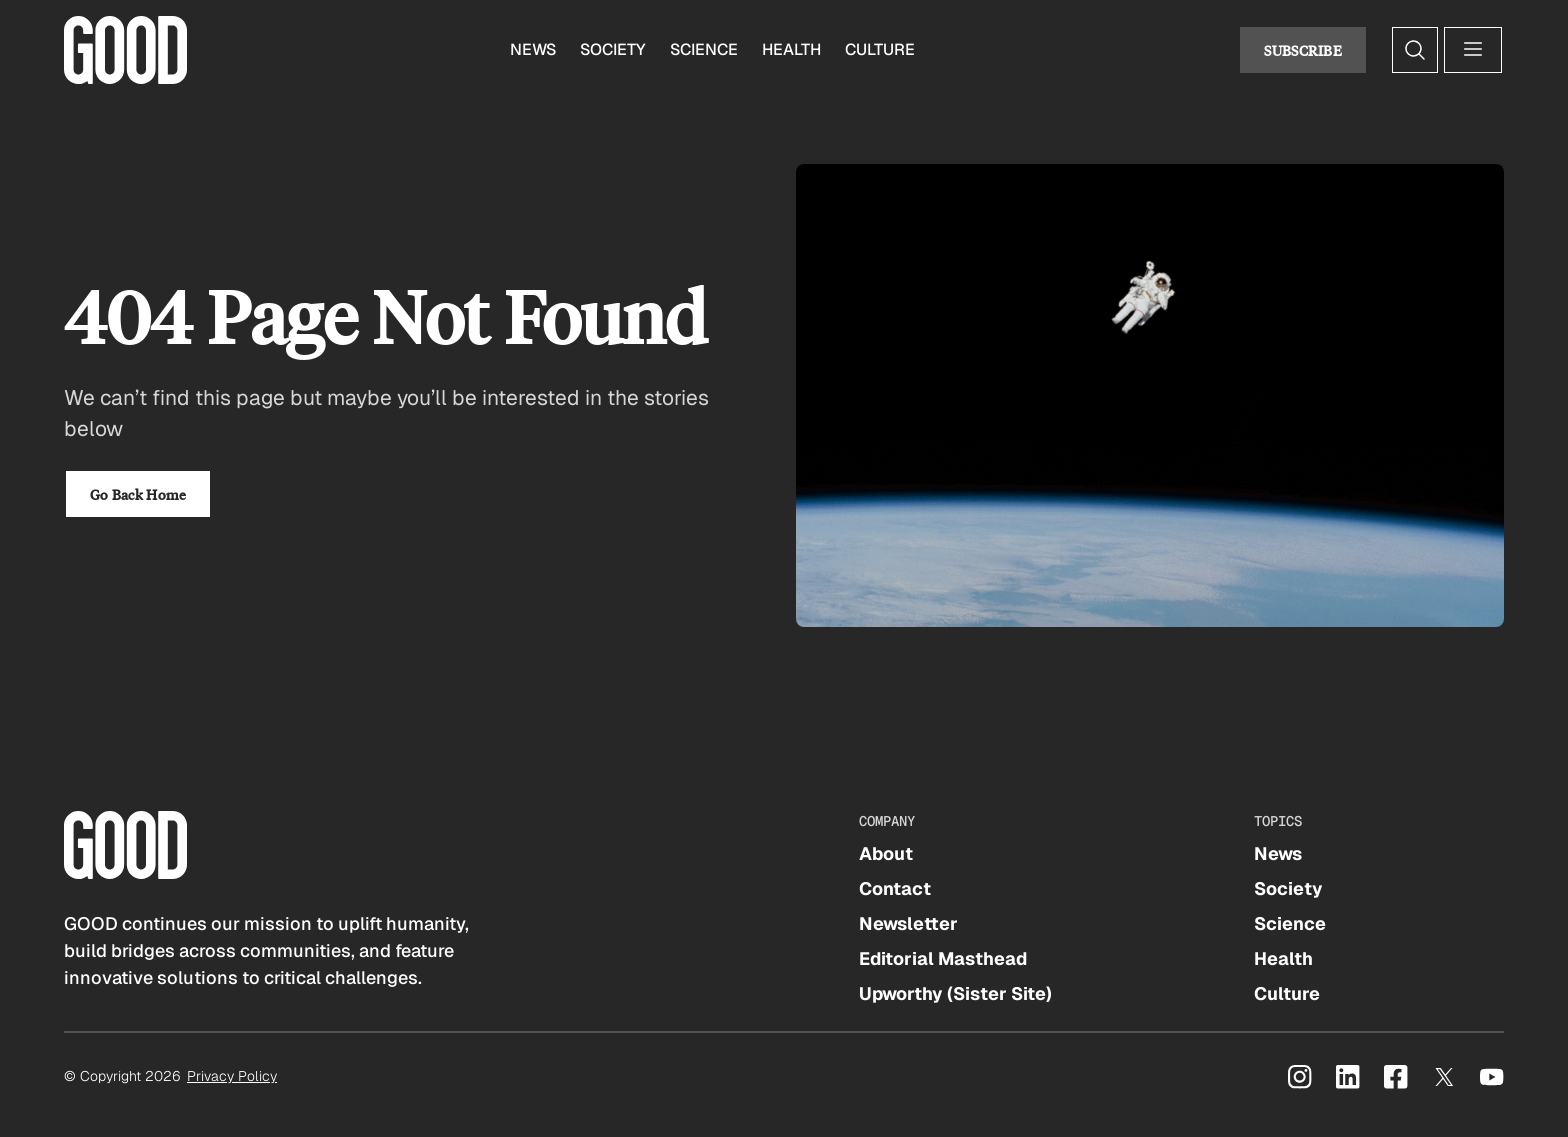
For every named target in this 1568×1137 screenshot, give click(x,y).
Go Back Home (138, 494)
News (533, 49)
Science (704, 49)
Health (791, 49)
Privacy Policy (232, 1076)
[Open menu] (1473, 50)
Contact (895, 888)
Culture (880, 49)
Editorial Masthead (943, 958)
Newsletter (908, 923)
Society (613, 49)
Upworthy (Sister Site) (955, 993)
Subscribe (1303, 50)
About (886, 853)
